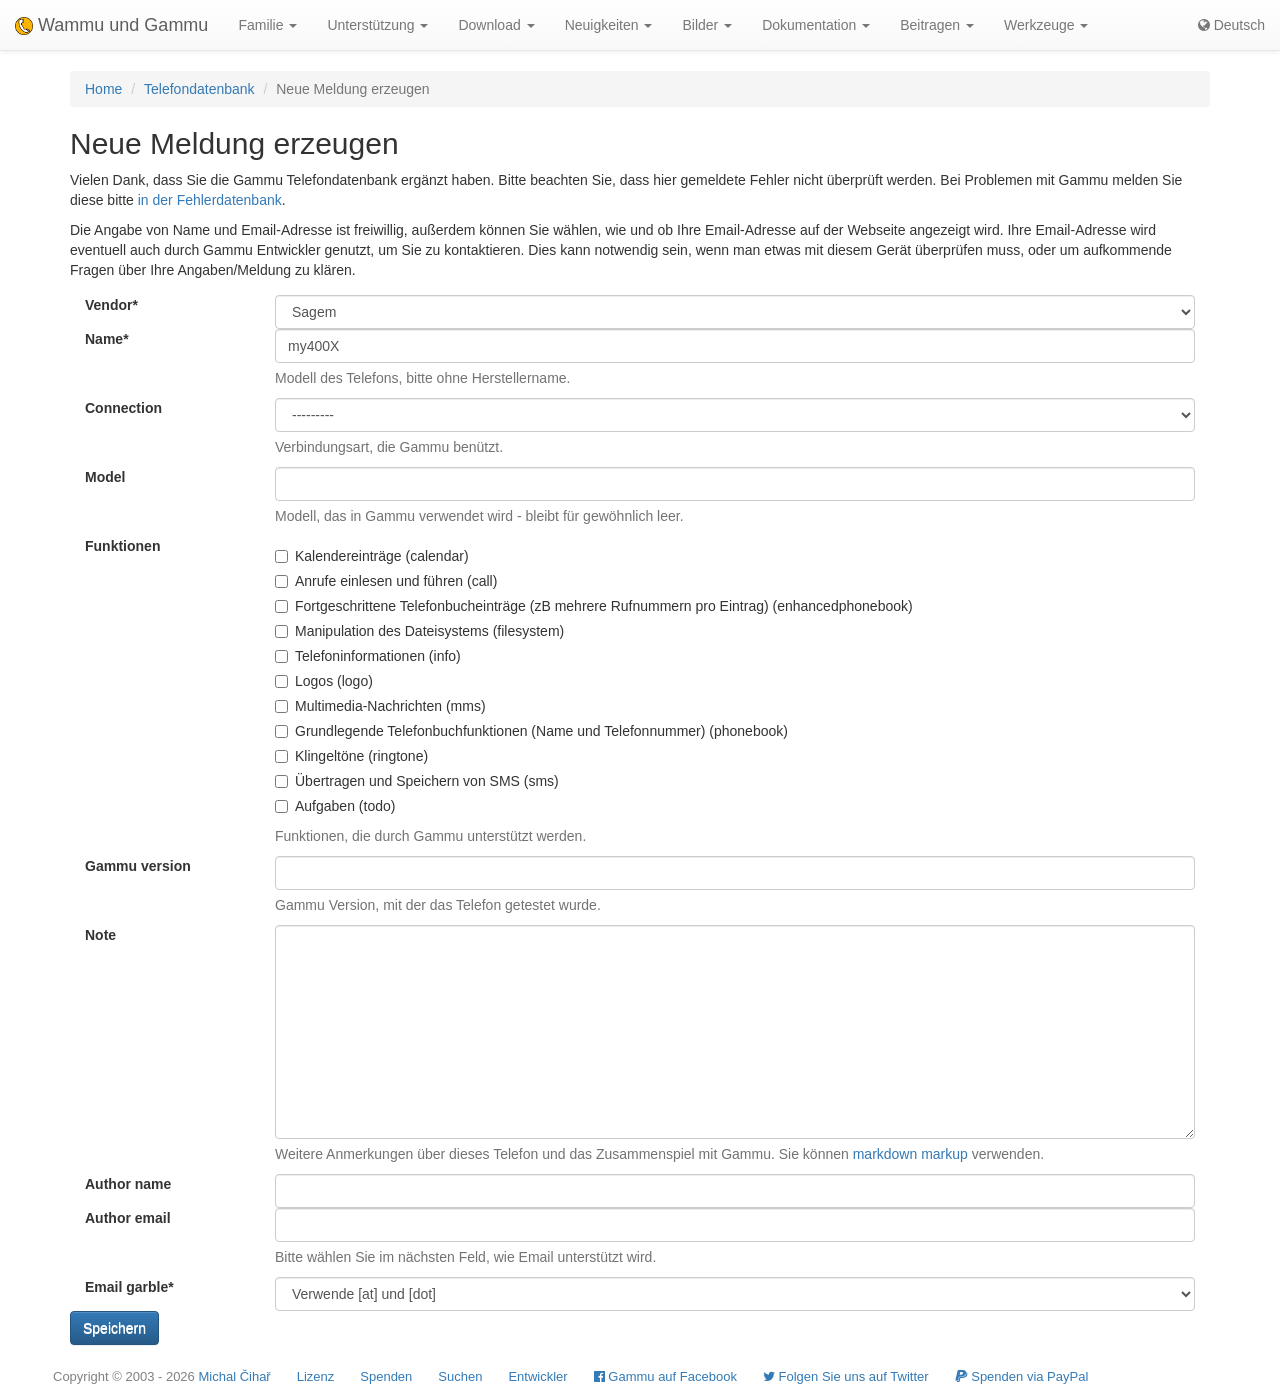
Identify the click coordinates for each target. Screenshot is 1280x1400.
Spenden (386, 1376)
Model (105, 477)
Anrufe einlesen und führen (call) (386, 581)
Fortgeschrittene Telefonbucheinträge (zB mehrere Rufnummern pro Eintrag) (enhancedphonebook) (594, 606)
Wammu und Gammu (111, 25)
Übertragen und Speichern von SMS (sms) (417, 781)
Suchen (460, 1376)
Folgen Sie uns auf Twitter (846, 1376)
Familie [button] (267, 25)
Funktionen (122, 546)
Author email (128, 1218)
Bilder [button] (707, 25)
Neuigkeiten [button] (609, 25)
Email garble (129, 1287)
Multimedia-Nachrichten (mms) (380, 706)
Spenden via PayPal (1022, 1376)
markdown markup (910, 1154)
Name (107, 339)
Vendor (111, 305)
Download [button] (496, 25)
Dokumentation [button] (816, 25)
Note (100, 935)
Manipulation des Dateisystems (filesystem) (419, 631)
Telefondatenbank (199, 89)
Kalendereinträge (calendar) (372, 556)
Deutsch (1231, 25)
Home (103, 89)
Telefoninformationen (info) (368, 656)
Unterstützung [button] (377, 25)
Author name (128, 1184)
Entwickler (537, 1376)
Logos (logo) (324, 681)
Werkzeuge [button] (1046, 25)
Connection (123, 408)
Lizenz (316, 1376)
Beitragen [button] (937, 25)
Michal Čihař (234, 1376)
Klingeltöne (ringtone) (351, 756)
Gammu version (138, 866)
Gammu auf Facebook (665, 1376)
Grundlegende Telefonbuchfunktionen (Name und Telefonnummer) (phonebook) (531, 731)
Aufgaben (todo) (335, 806)
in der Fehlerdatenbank (210, 200)
